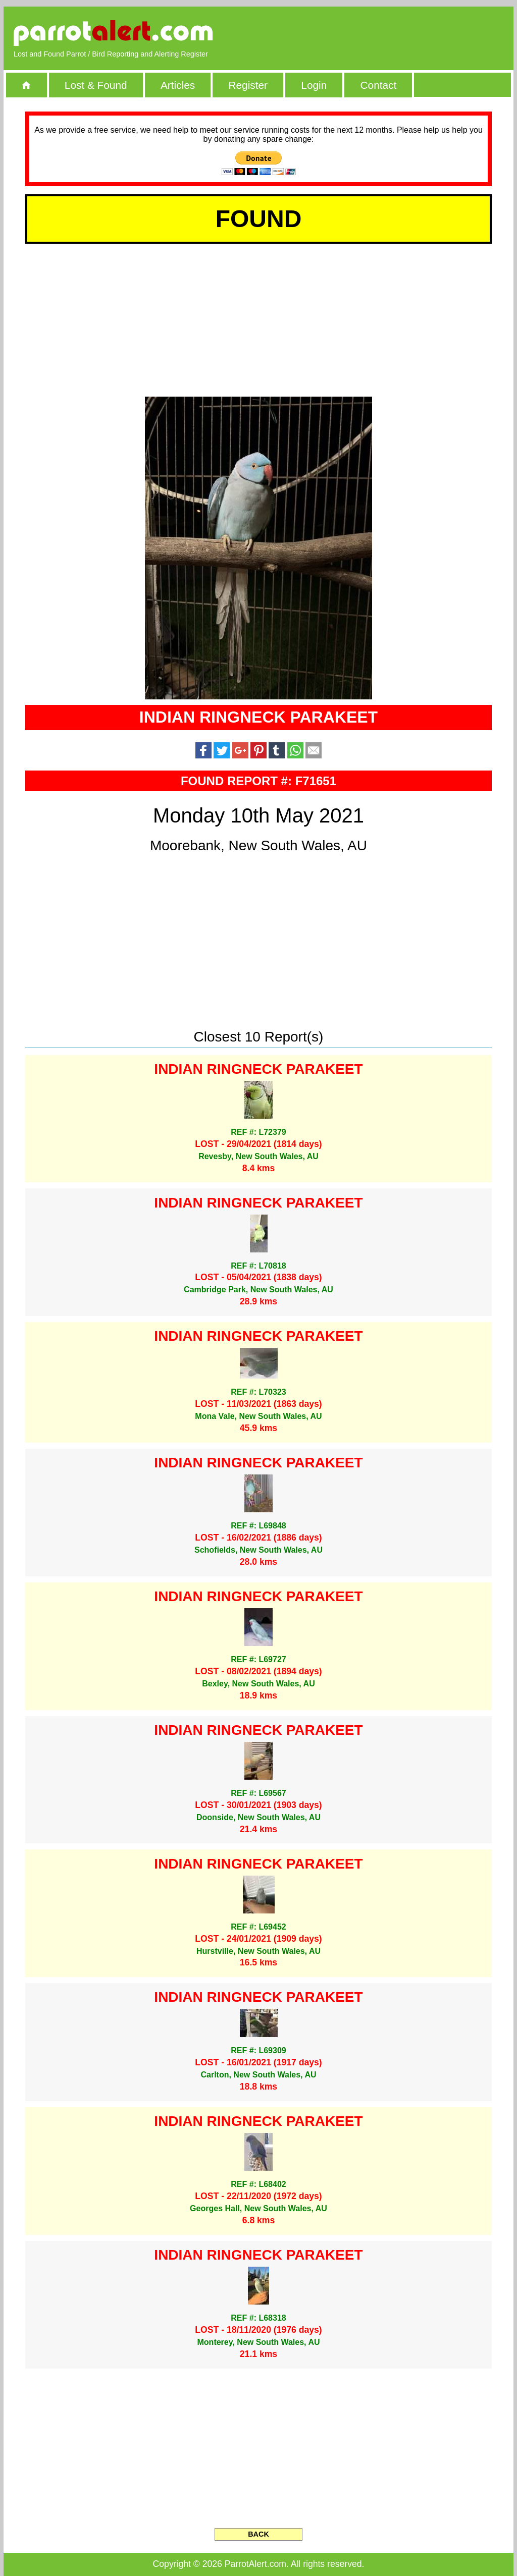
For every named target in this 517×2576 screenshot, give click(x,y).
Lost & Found (96, 85)
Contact (378, 85)
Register (247, 85)
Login (314, 85)
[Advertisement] (387, 33)
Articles (178, 85)
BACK (258, 2534)
